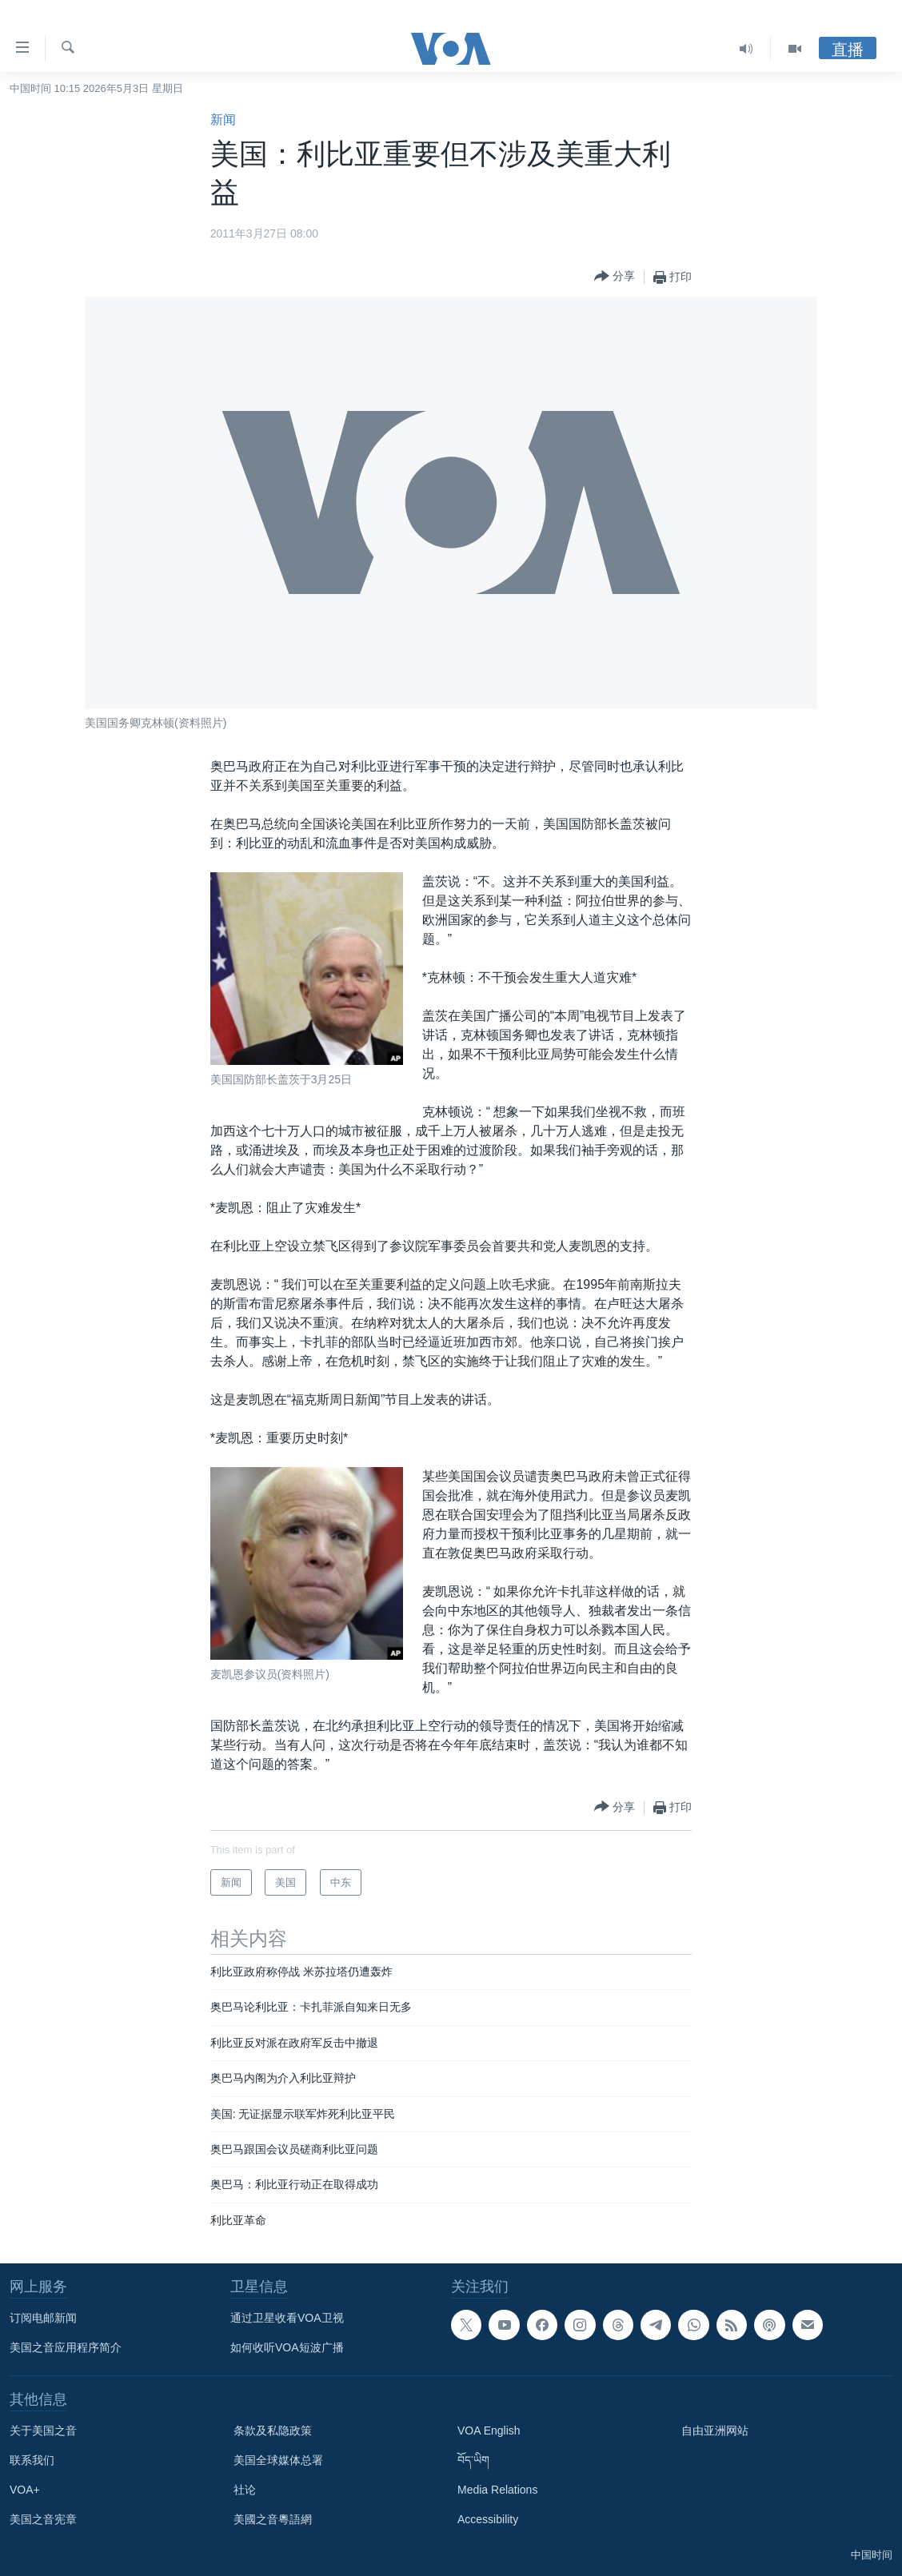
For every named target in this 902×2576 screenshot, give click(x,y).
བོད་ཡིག (473, 2460)
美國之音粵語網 (272, 2519)
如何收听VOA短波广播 (287, 2347)
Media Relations (497, 2489)
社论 (244, 2489)
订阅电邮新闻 (43, 2317)
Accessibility (487, 2519)
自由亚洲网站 (714, 2430)
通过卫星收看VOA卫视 (287, 2317)
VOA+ (25, 2489)
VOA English (489, 2430)
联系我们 (32, 2460)
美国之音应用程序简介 (66, 2347)
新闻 (223, 119)
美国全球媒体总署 (278, 2460)
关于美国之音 (43, 2430)
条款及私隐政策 (272, 2430)
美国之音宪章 (43, 2519)
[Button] (614, 277)
